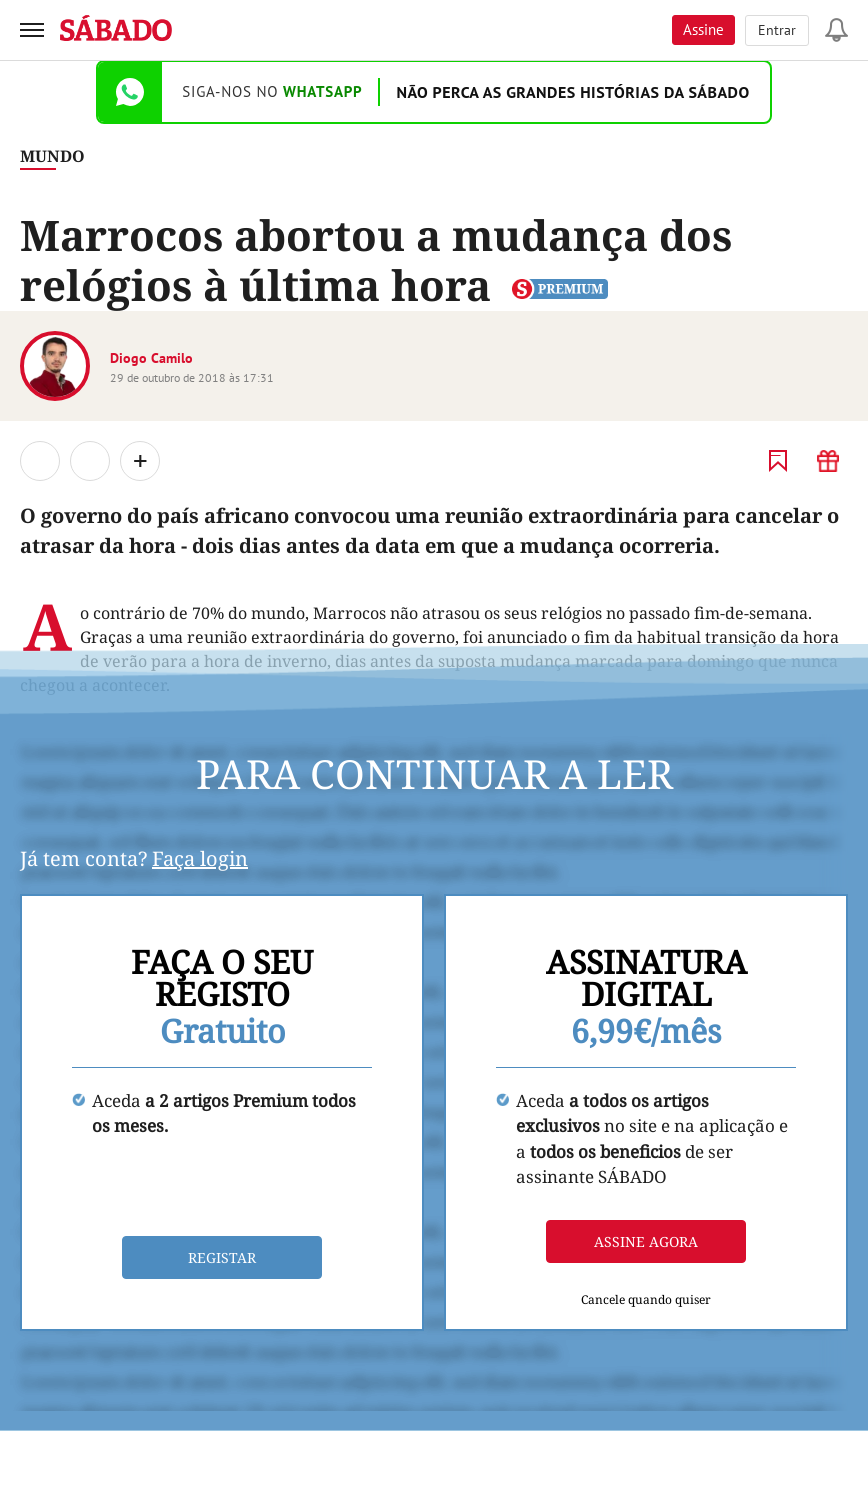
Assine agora (646, 1241)
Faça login (200, 858)
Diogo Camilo (151, 358)
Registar (222, 1257)
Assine (703, 29)
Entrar (777, 30)
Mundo (52, 156)
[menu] (32, 30)
